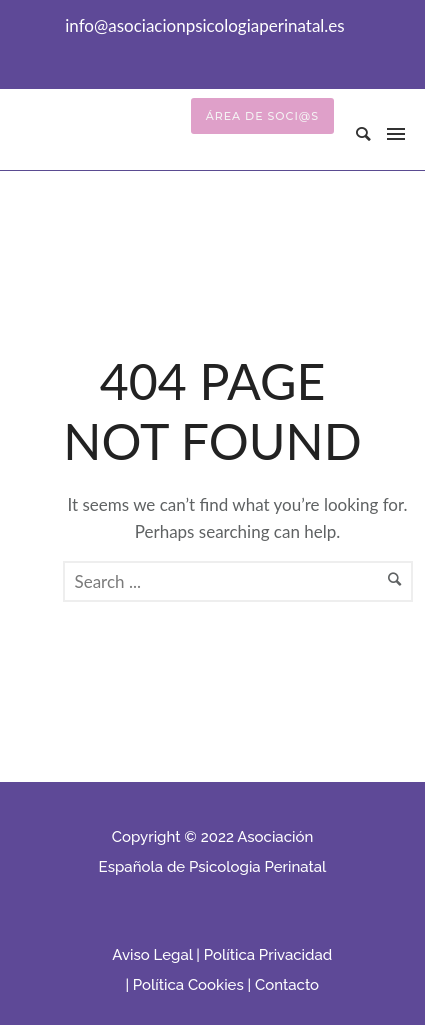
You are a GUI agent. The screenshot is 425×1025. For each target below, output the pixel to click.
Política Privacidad (268, 955)
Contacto (287, 985)
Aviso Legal (152, 955)
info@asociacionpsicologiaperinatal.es (204, 25)
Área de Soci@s (262, 116)
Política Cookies (188, 985)
